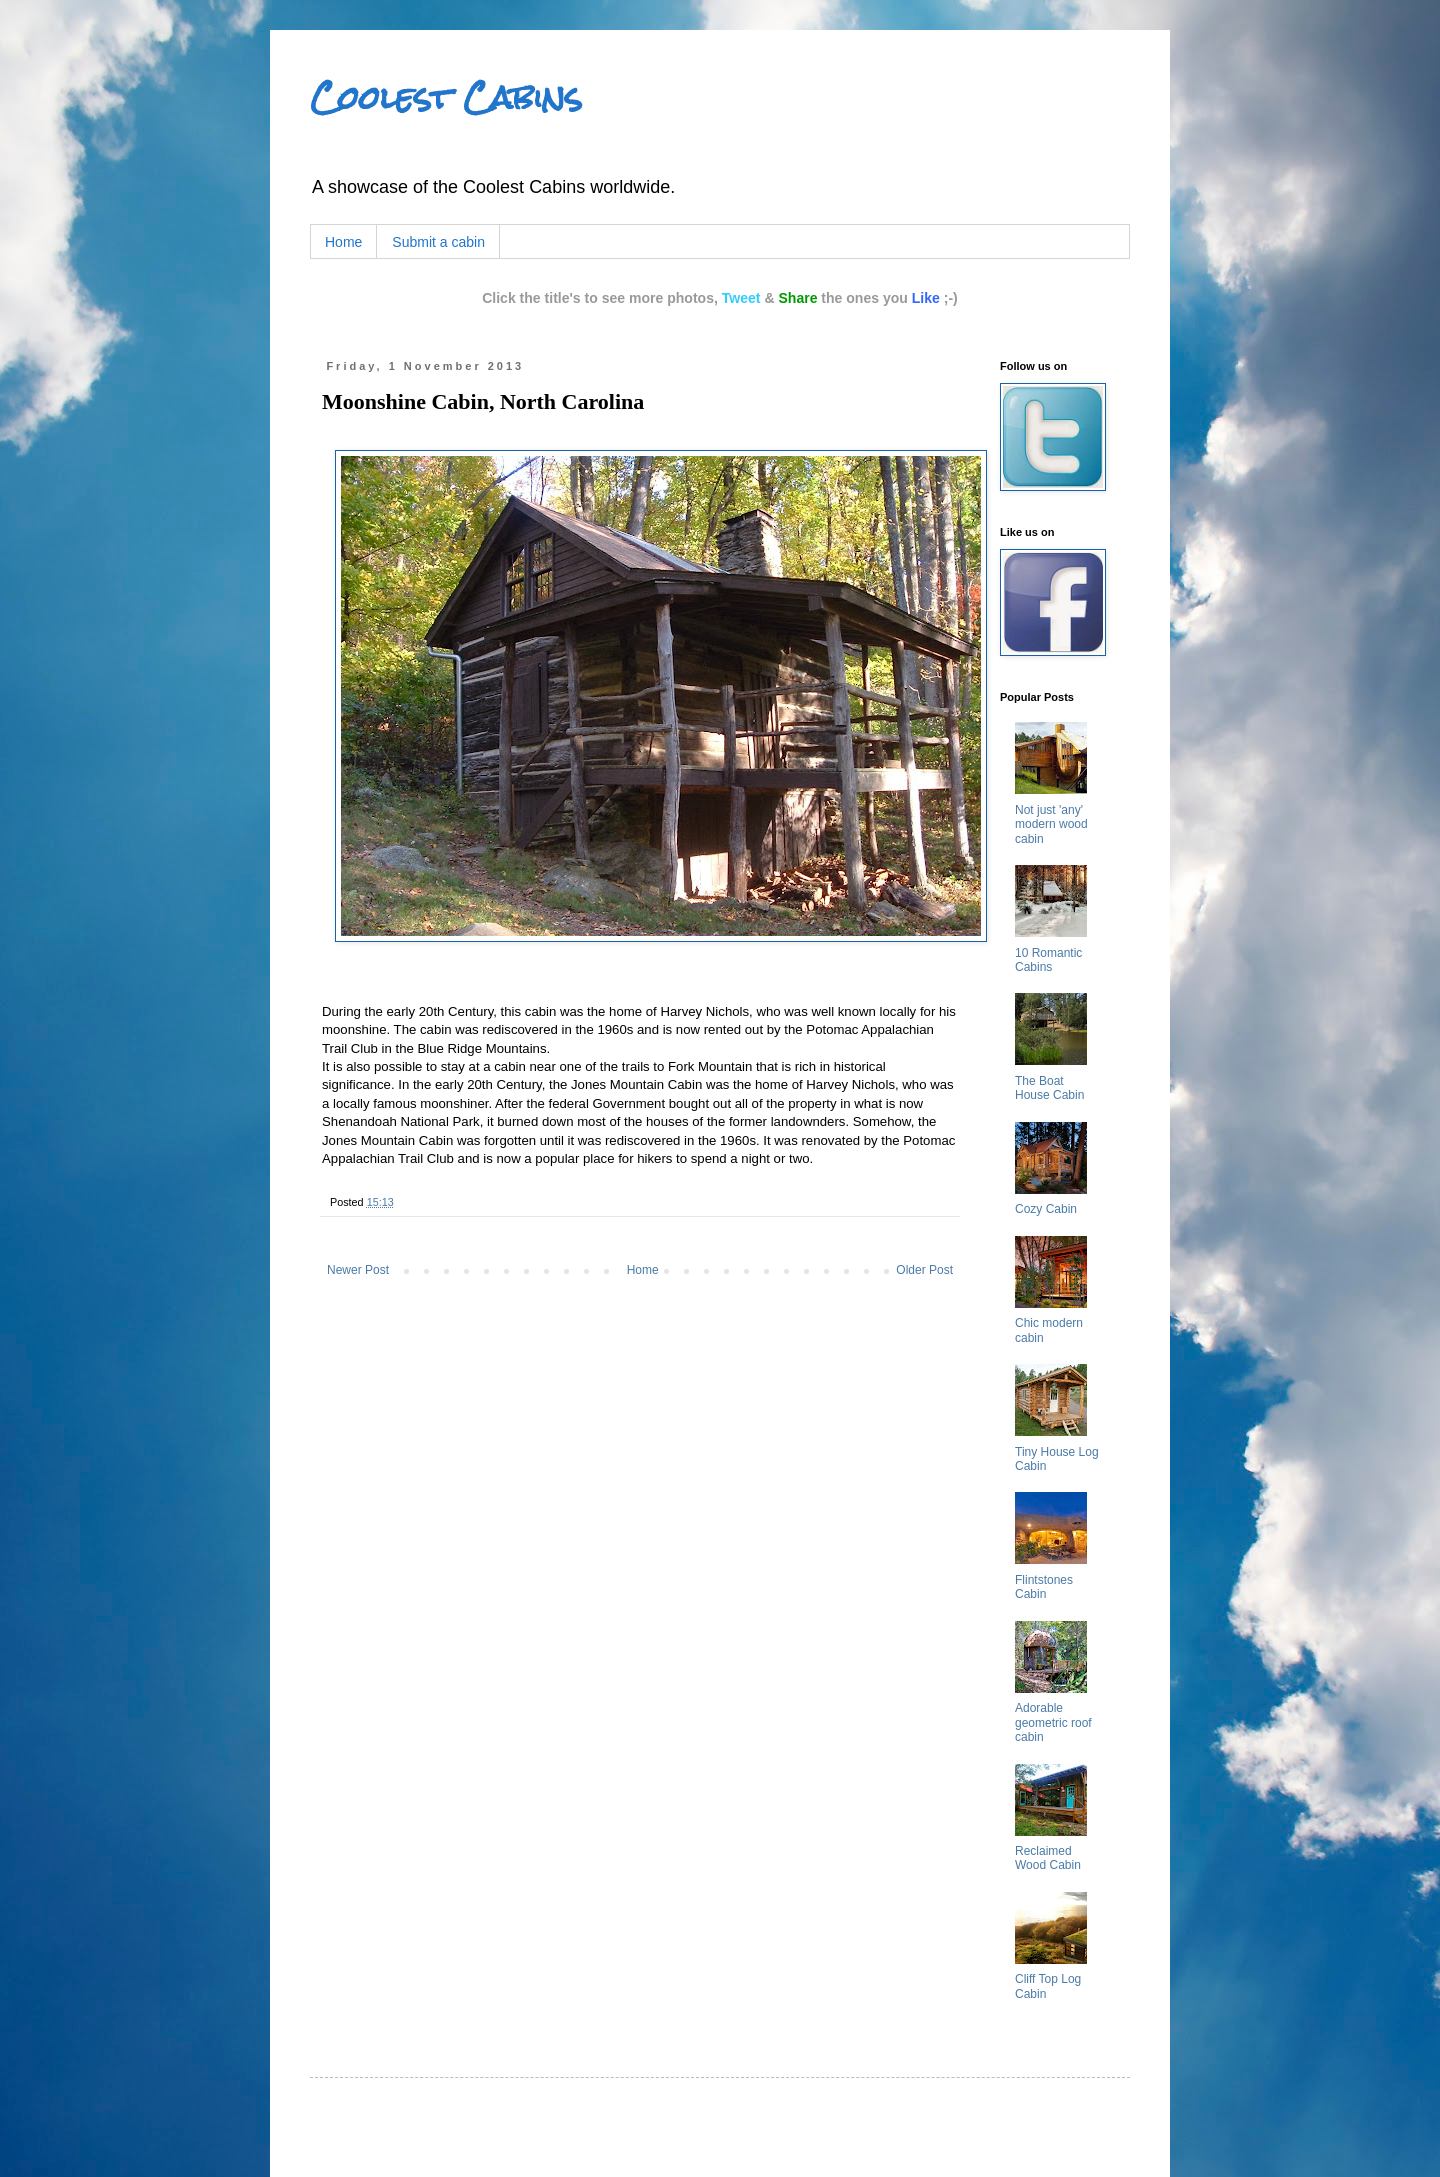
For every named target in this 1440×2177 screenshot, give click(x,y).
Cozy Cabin (1046, 1209)
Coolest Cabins (446, 97)
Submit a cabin (438, 242)
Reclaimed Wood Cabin (1048, 1858)
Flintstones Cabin (1044, 1587)
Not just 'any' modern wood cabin (1051, 824)
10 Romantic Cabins (1048, 960)
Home (343, 242)
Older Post (924, 1270)
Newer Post (358, 1270)
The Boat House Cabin (1049, 1088)
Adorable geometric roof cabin (1053, 1722)
